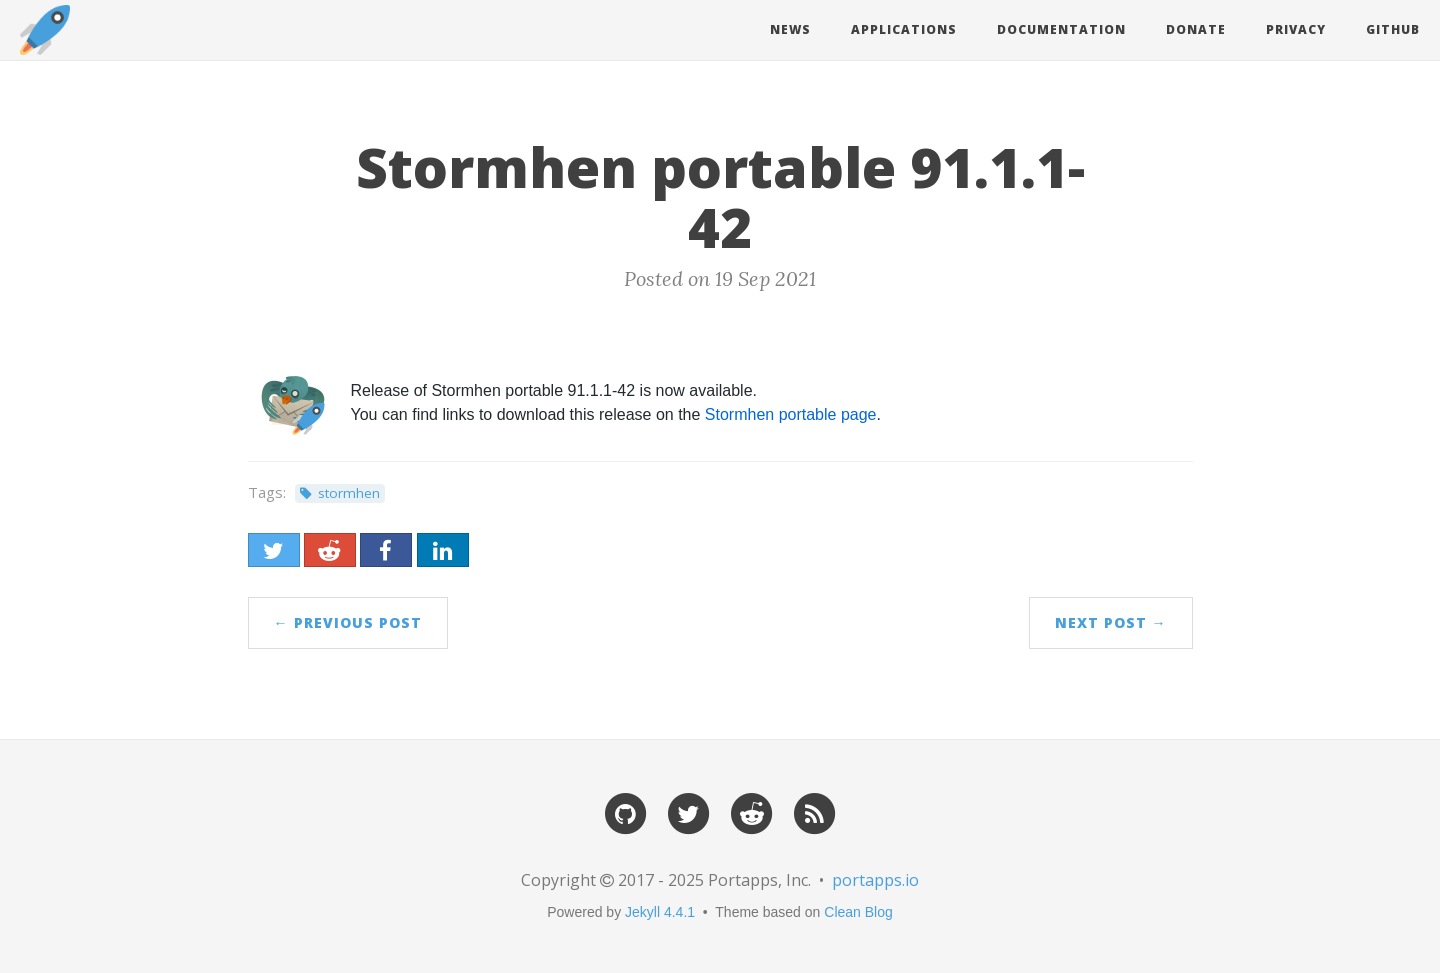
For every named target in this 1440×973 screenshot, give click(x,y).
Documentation (1061, 29)
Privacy (1296, 29)
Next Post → (1111, 622)
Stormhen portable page (791, 414)
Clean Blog (858, 912)
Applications (904, 29)
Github (1393, 29)
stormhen (349, 493)
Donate (1196, 29)
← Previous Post (348, 622)
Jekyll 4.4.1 (660, 912)
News (790, 29)
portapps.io (875, 880)
